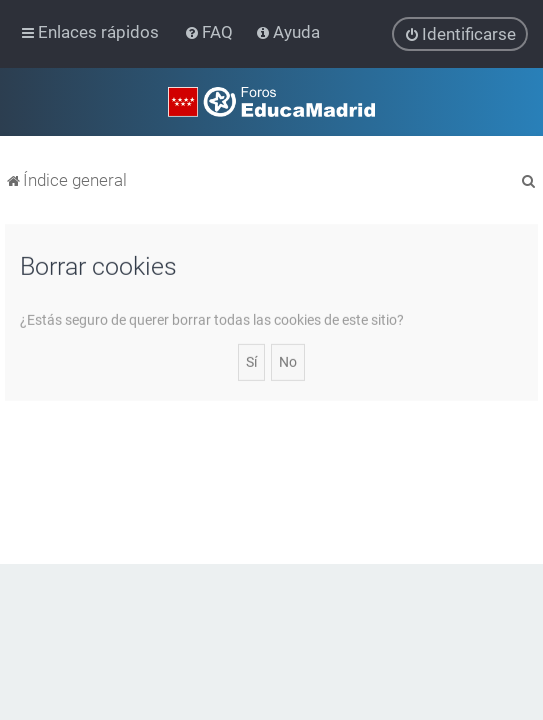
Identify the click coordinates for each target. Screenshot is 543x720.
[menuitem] (210, 32)
